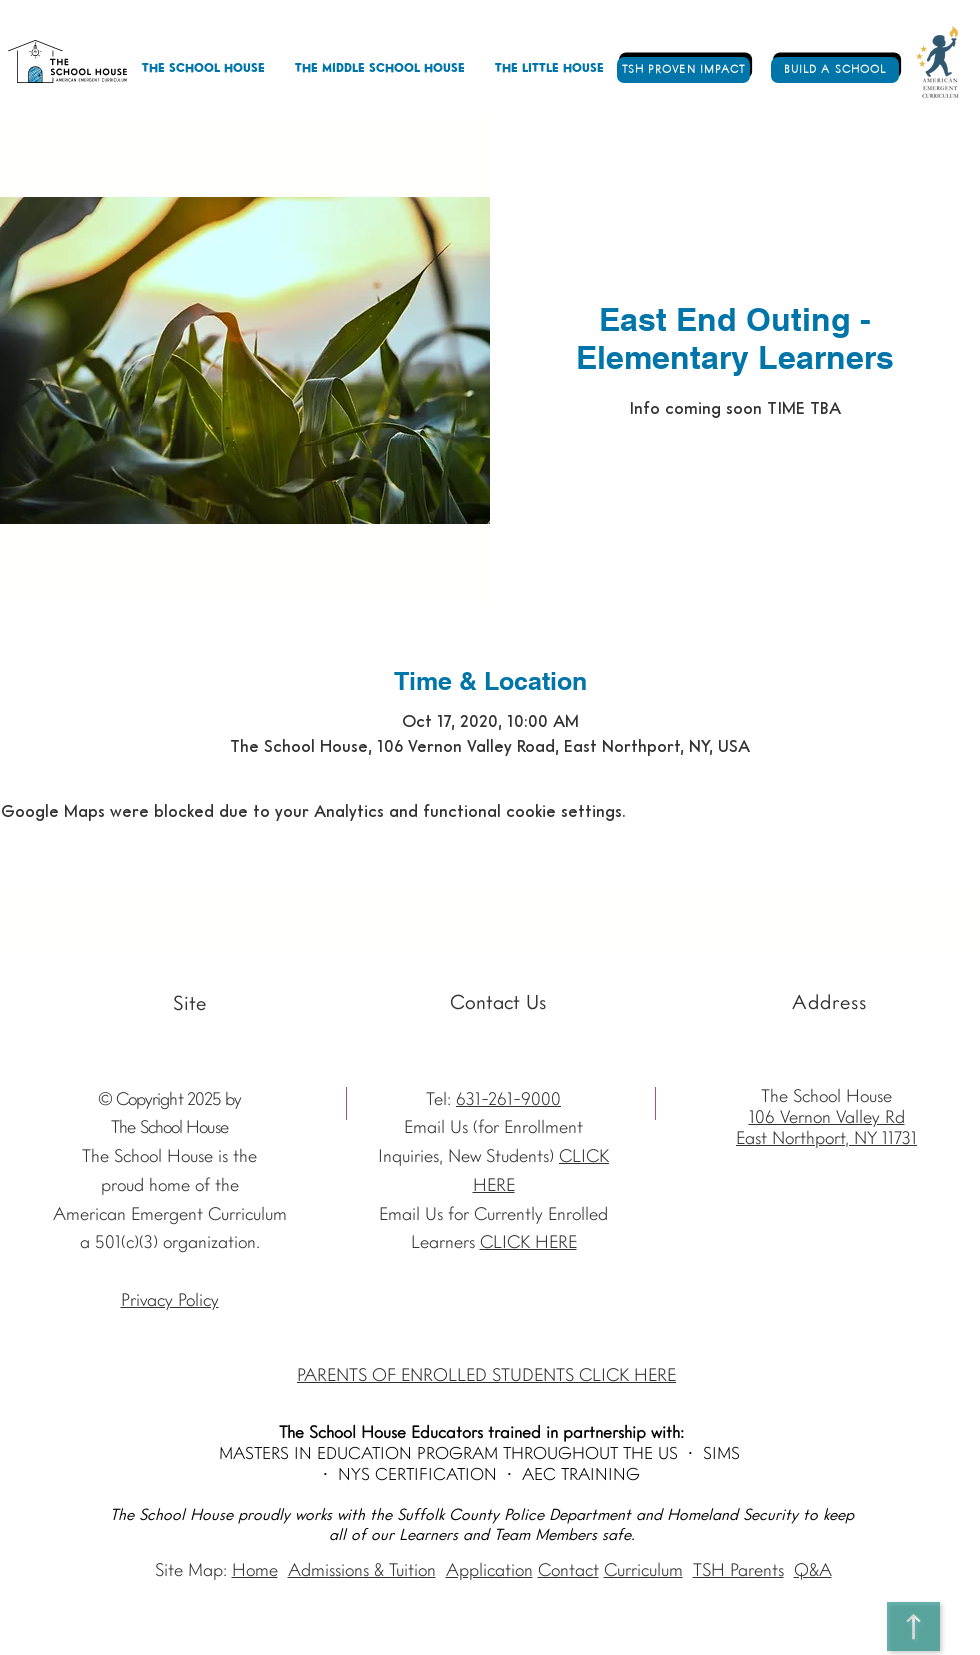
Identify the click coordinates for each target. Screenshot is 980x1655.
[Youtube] (31, 1004)
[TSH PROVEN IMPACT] (683, 70)
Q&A (813, 1571)
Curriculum (643, 1571)
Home (255, 1571)
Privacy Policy (170, 1301)
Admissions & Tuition (362, 1571)
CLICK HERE (528, 1243)
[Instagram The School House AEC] (63, 1004)
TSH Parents (738, 1571)
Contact (568, 1571)
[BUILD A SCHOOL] (835, 70)
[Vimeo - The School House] (127, 1004)
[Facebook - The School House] (95, 1004)
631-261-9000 (508, 1100)
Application (489, 1571)
